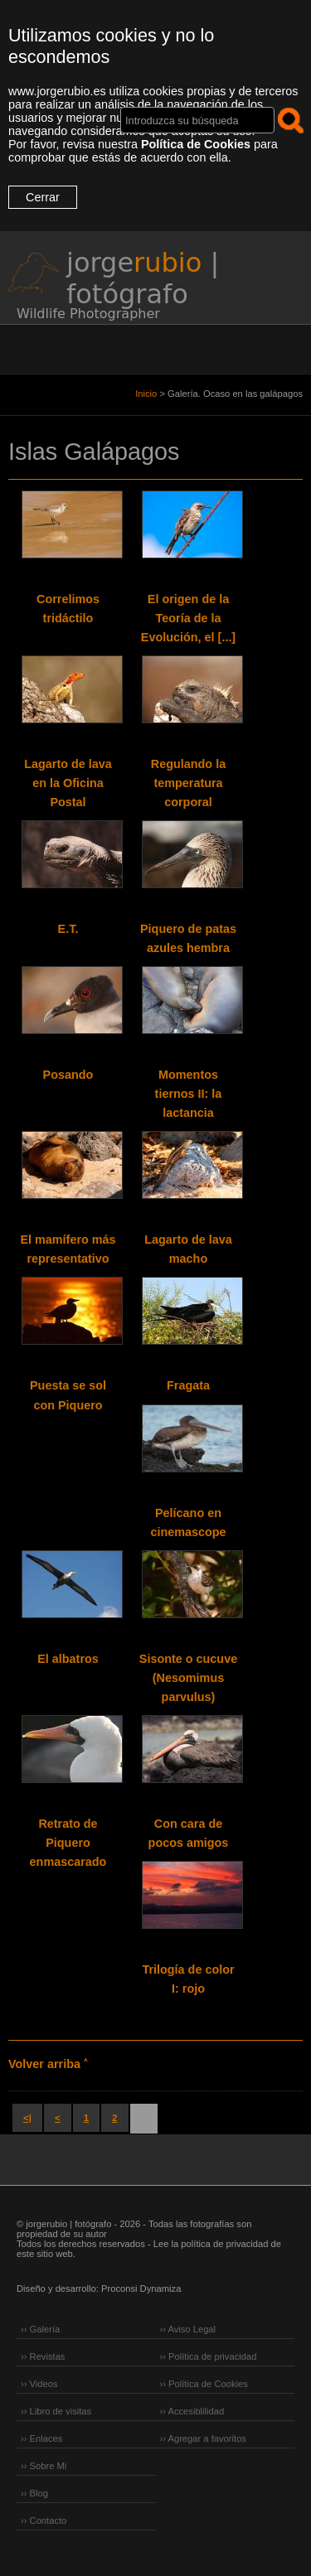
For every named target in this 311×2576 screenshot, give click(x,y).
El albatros (68, 1658)
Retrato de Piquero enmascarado (68, 1842)
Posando (68, 1074)
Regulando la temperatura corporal (188, 783)
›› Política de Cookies (204, 2384)
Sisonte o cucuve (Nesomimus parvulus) (188, 1678)
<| (27, 2118)
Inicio (146, 394)
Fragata (188, 1385)
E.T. (68, 928)
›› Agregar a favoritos (203, 2438)
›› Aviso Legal (188, 2329)
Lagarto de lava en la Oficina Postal (68, 783)
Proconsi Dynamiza (141, 2288)
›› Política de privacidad (208, 2356)
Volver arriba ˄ (47, 2064)
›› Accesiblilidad (192, 2411)
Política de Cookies (195, 144)
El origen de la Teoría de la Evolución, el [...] (188, 618)
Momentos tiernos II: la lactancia (188, 1093)
